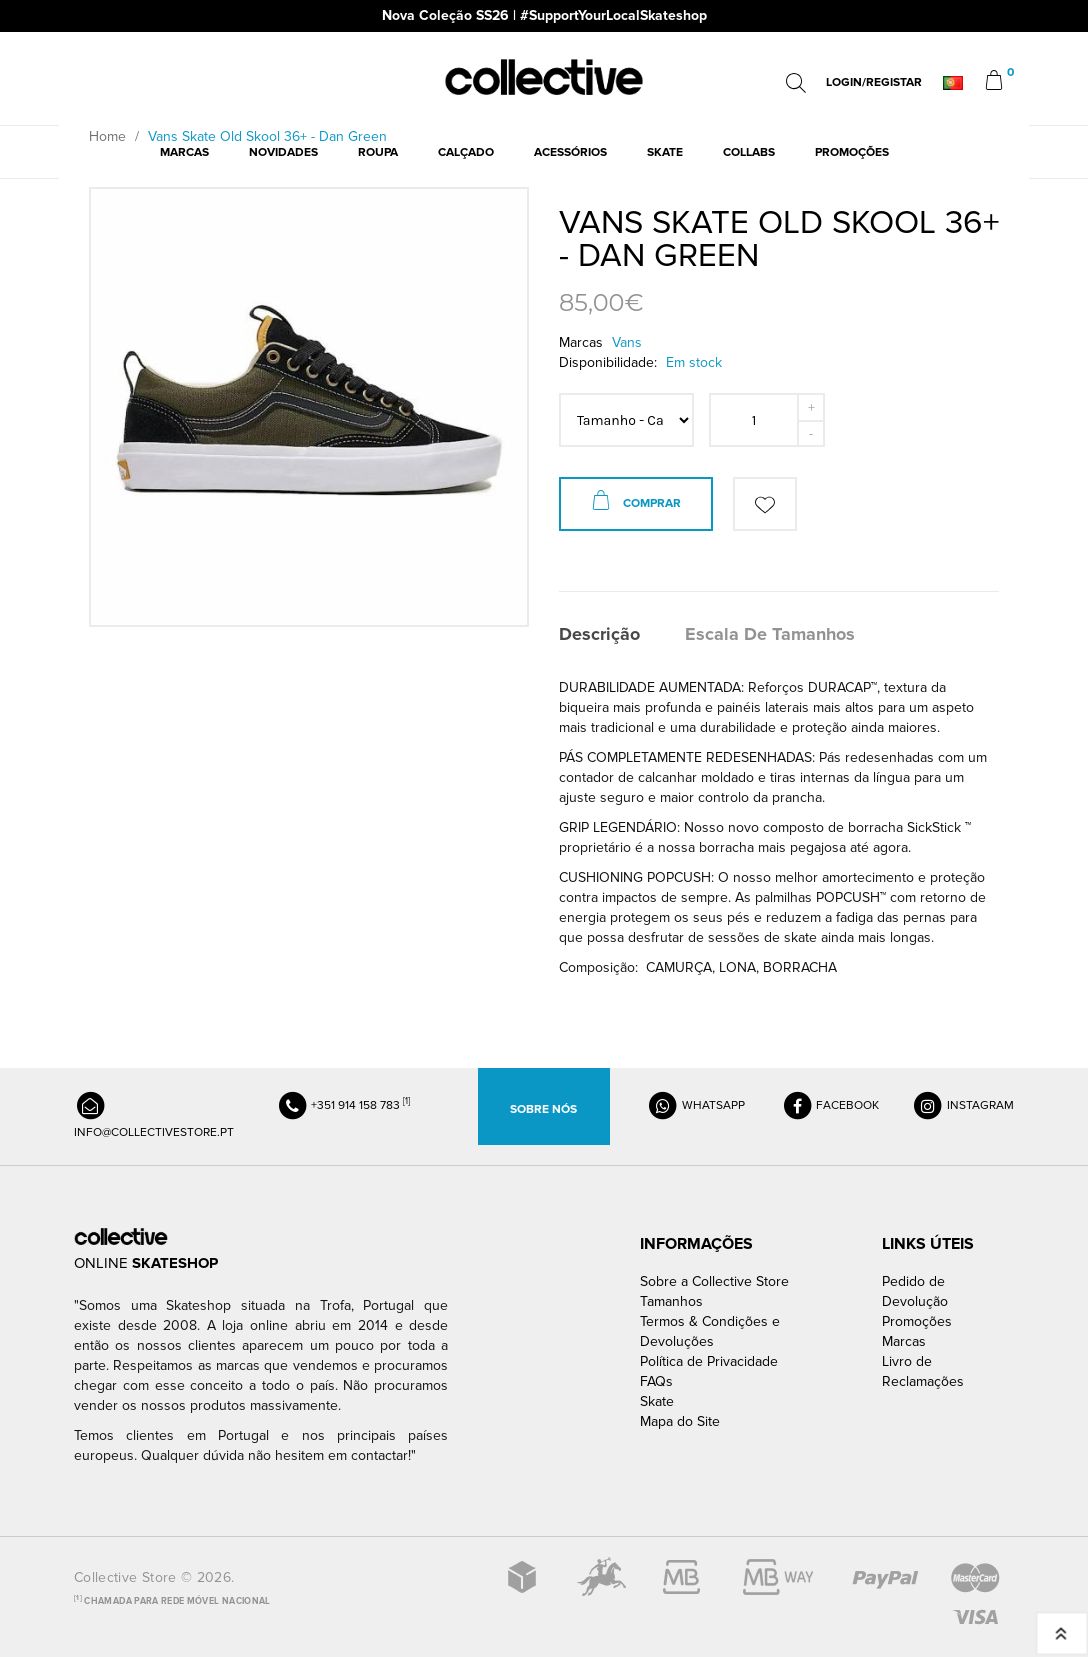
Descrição (599, 634)
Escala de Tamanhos (770, 634)
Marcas (904, 1341)
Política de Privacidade (709, 1361)
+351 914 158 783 (343, 1105)
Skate (657, 1401)
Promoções (917, 1321)
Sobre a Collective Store (714, 1281)
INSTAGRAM (963, 1105)
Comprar (636, 504)
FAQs (656, 1381)
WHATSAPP (696, 1105)
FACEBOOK (830, 1105)
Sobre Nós (543, 1109)
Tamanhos (671, 1301)
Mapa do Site (680, 1421)
